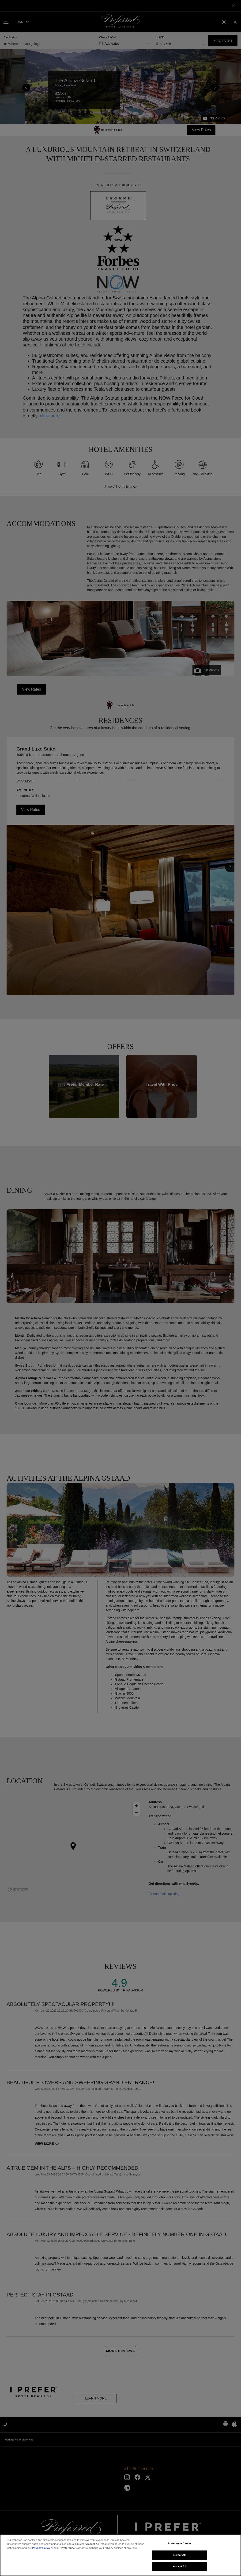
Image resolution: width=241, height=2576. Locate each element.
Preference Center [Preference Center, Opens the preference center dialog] (179, 2543)
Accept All (179, 2566)
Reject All (179, 2555)
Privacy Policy (41, 2548)
